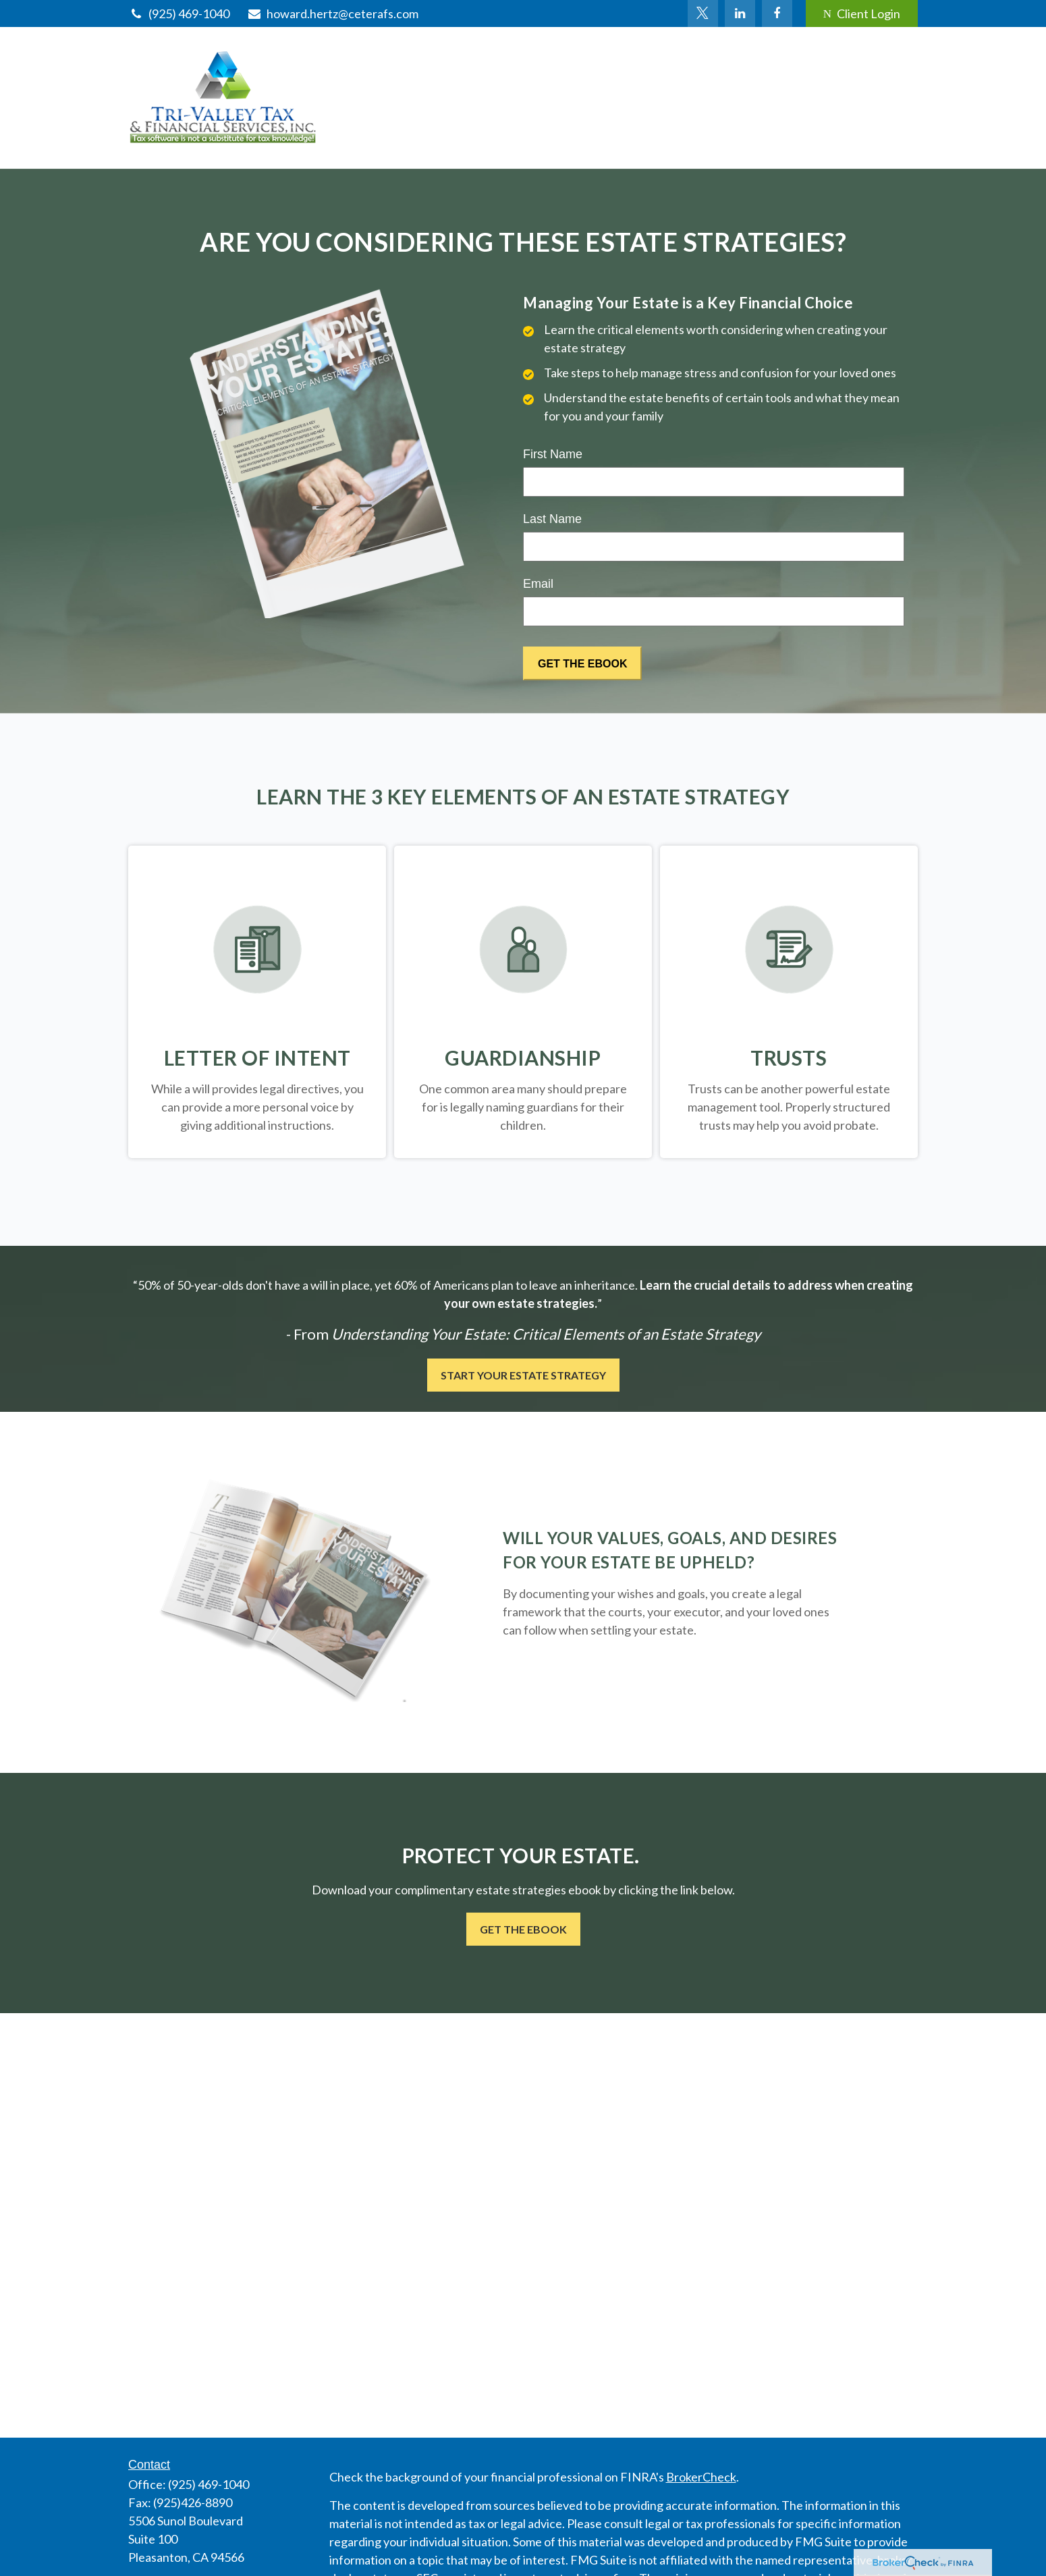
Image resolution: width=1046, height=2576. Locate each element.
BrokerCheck (701, 2476)
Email (538, 584)
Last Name (552, 519)
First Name (552, 454)
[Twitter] (703, 13)
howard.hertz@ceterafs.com (332, 13)
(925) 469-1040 (178, 13)
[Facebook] (777, 13)
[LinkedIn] (740, 13)
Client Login (861, 13)
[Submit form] (582, 663)
